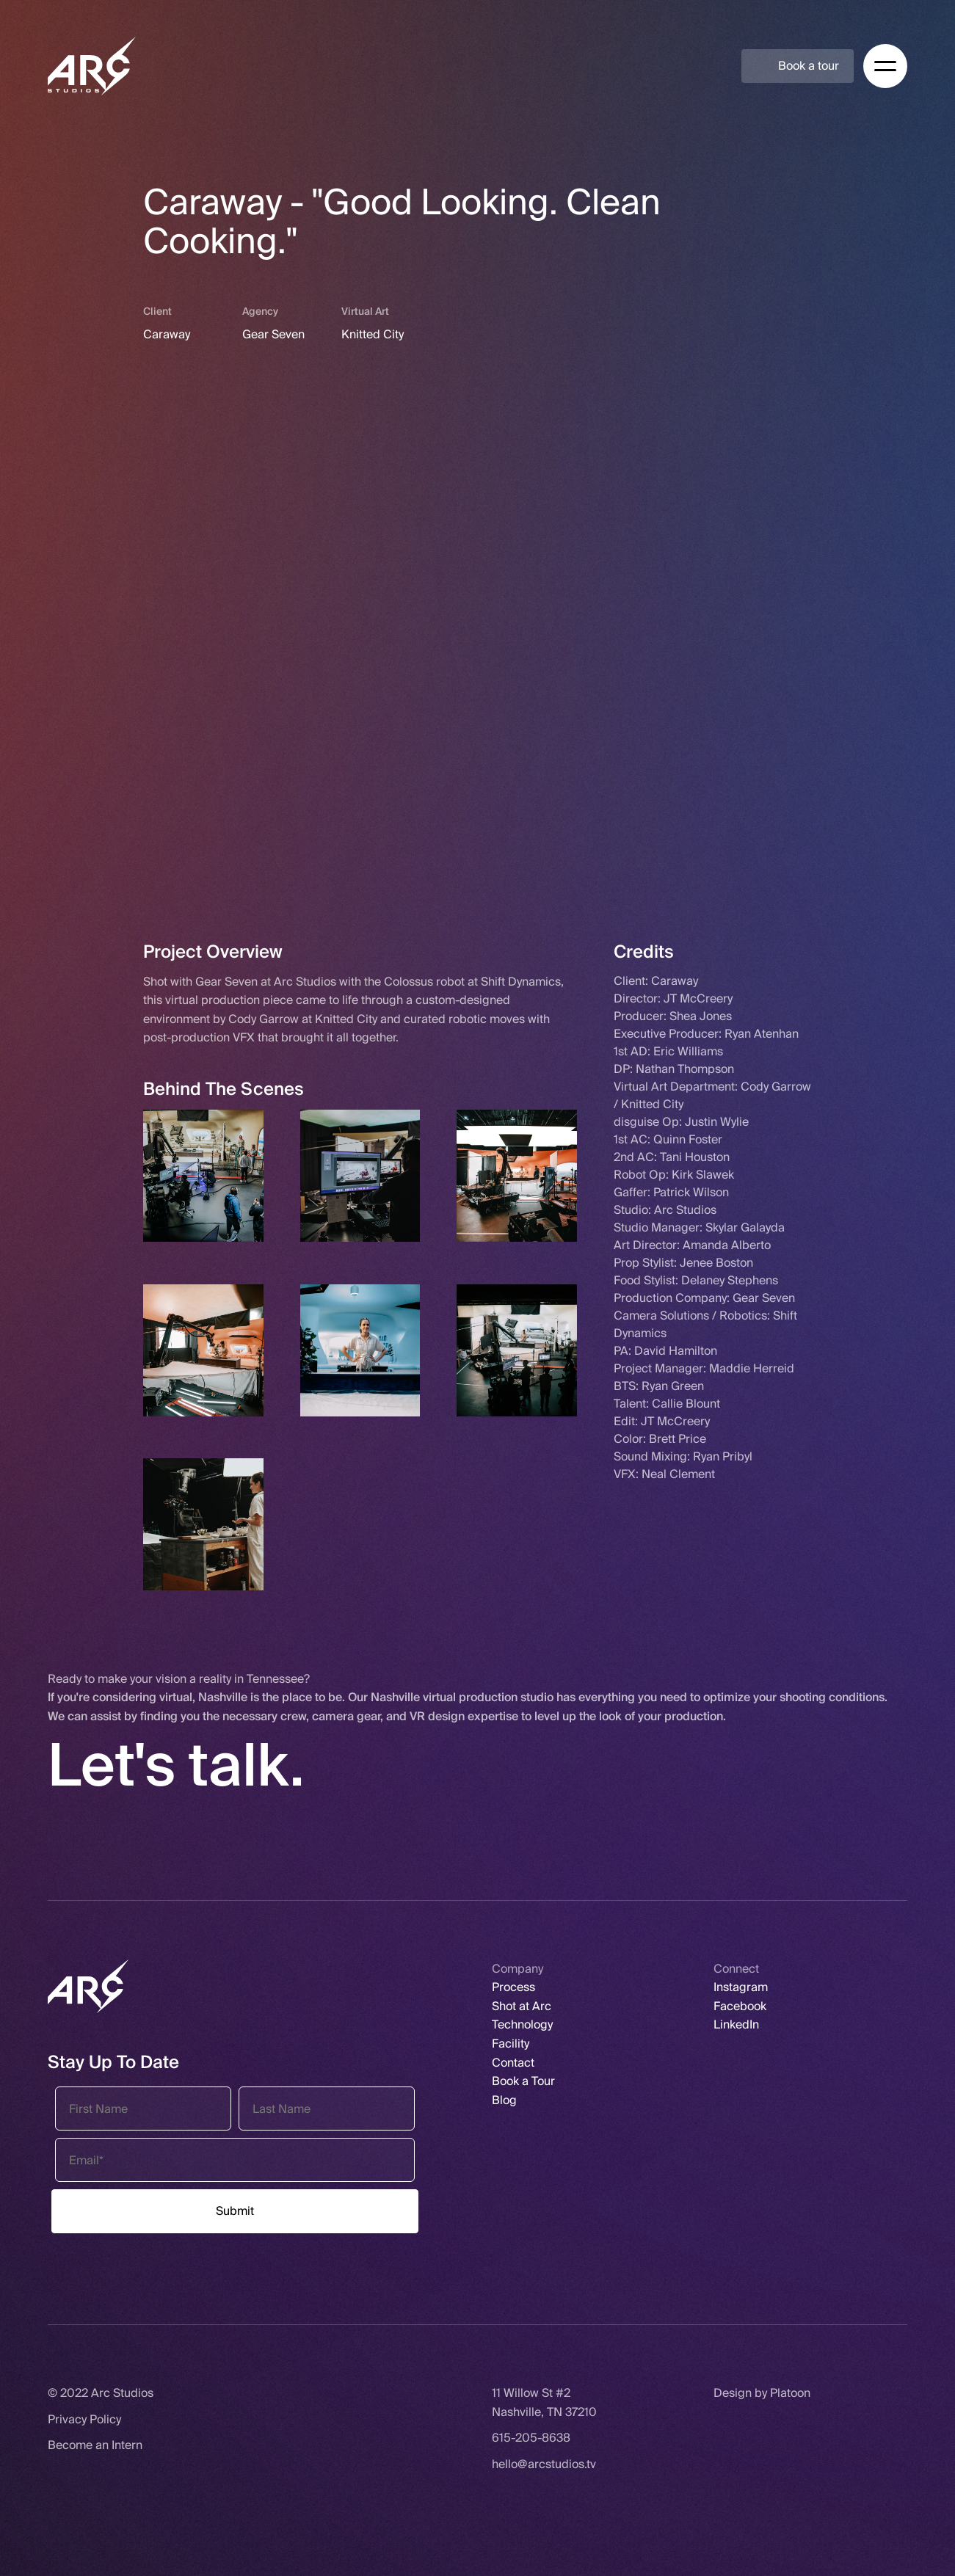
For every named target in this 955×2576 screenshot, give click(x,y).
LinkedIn (736, 2024)
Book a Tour (523, 2081)
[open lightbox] (203, 1176)
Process (513, 1987)
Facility (510, 2043)
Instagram (740, 1987)
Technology (522, 2024)
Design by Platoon (761, 2393)
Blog (504, 2100)
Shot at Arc (521, 2006)
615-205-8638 (531, 2437)
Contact (513, 2062)
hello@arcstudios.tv (544, 2464)
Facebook (739, 2006)
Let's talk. (176, 1766)
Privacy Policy (84, 2419)
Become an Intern (95, 2445)
